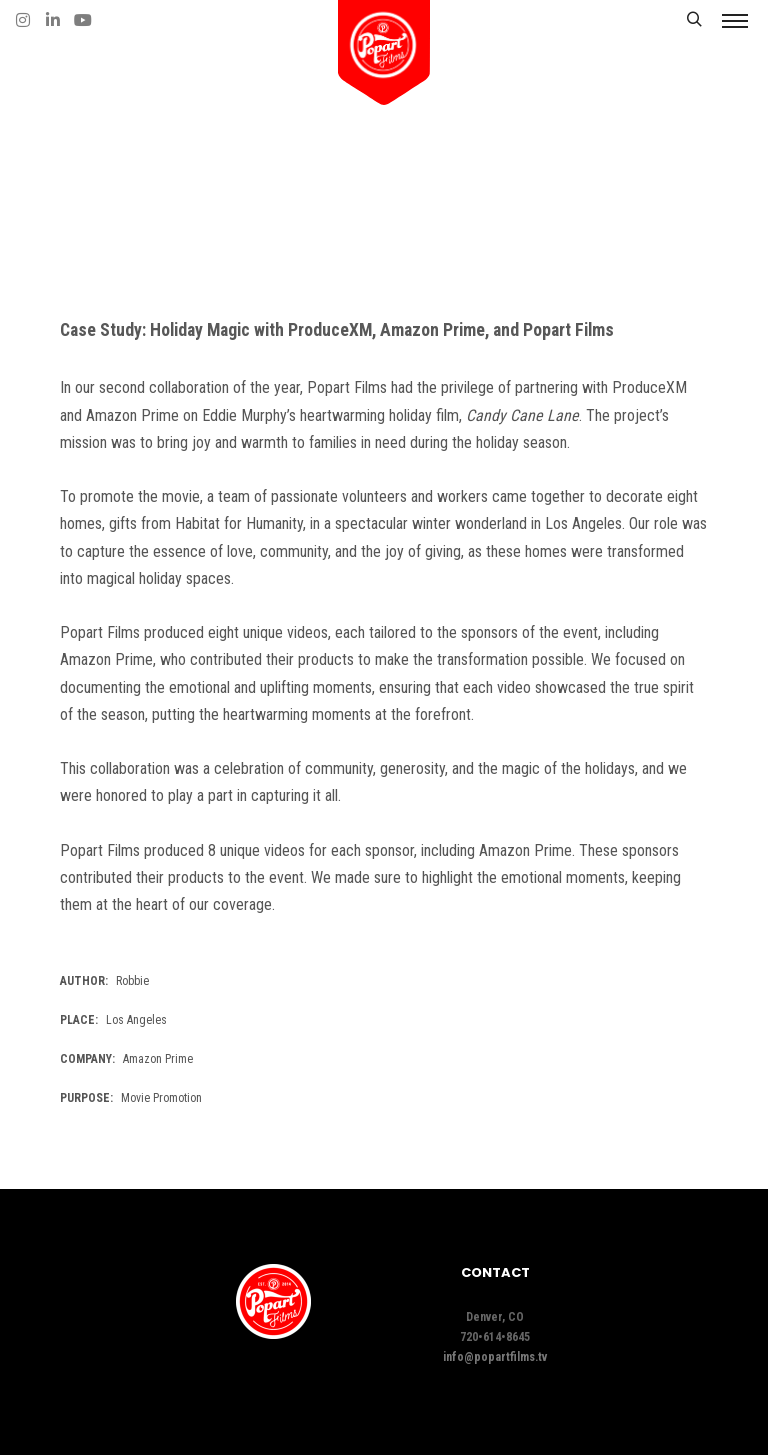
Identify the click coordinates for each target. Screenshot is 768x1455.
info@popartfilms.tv (495, 1357)
